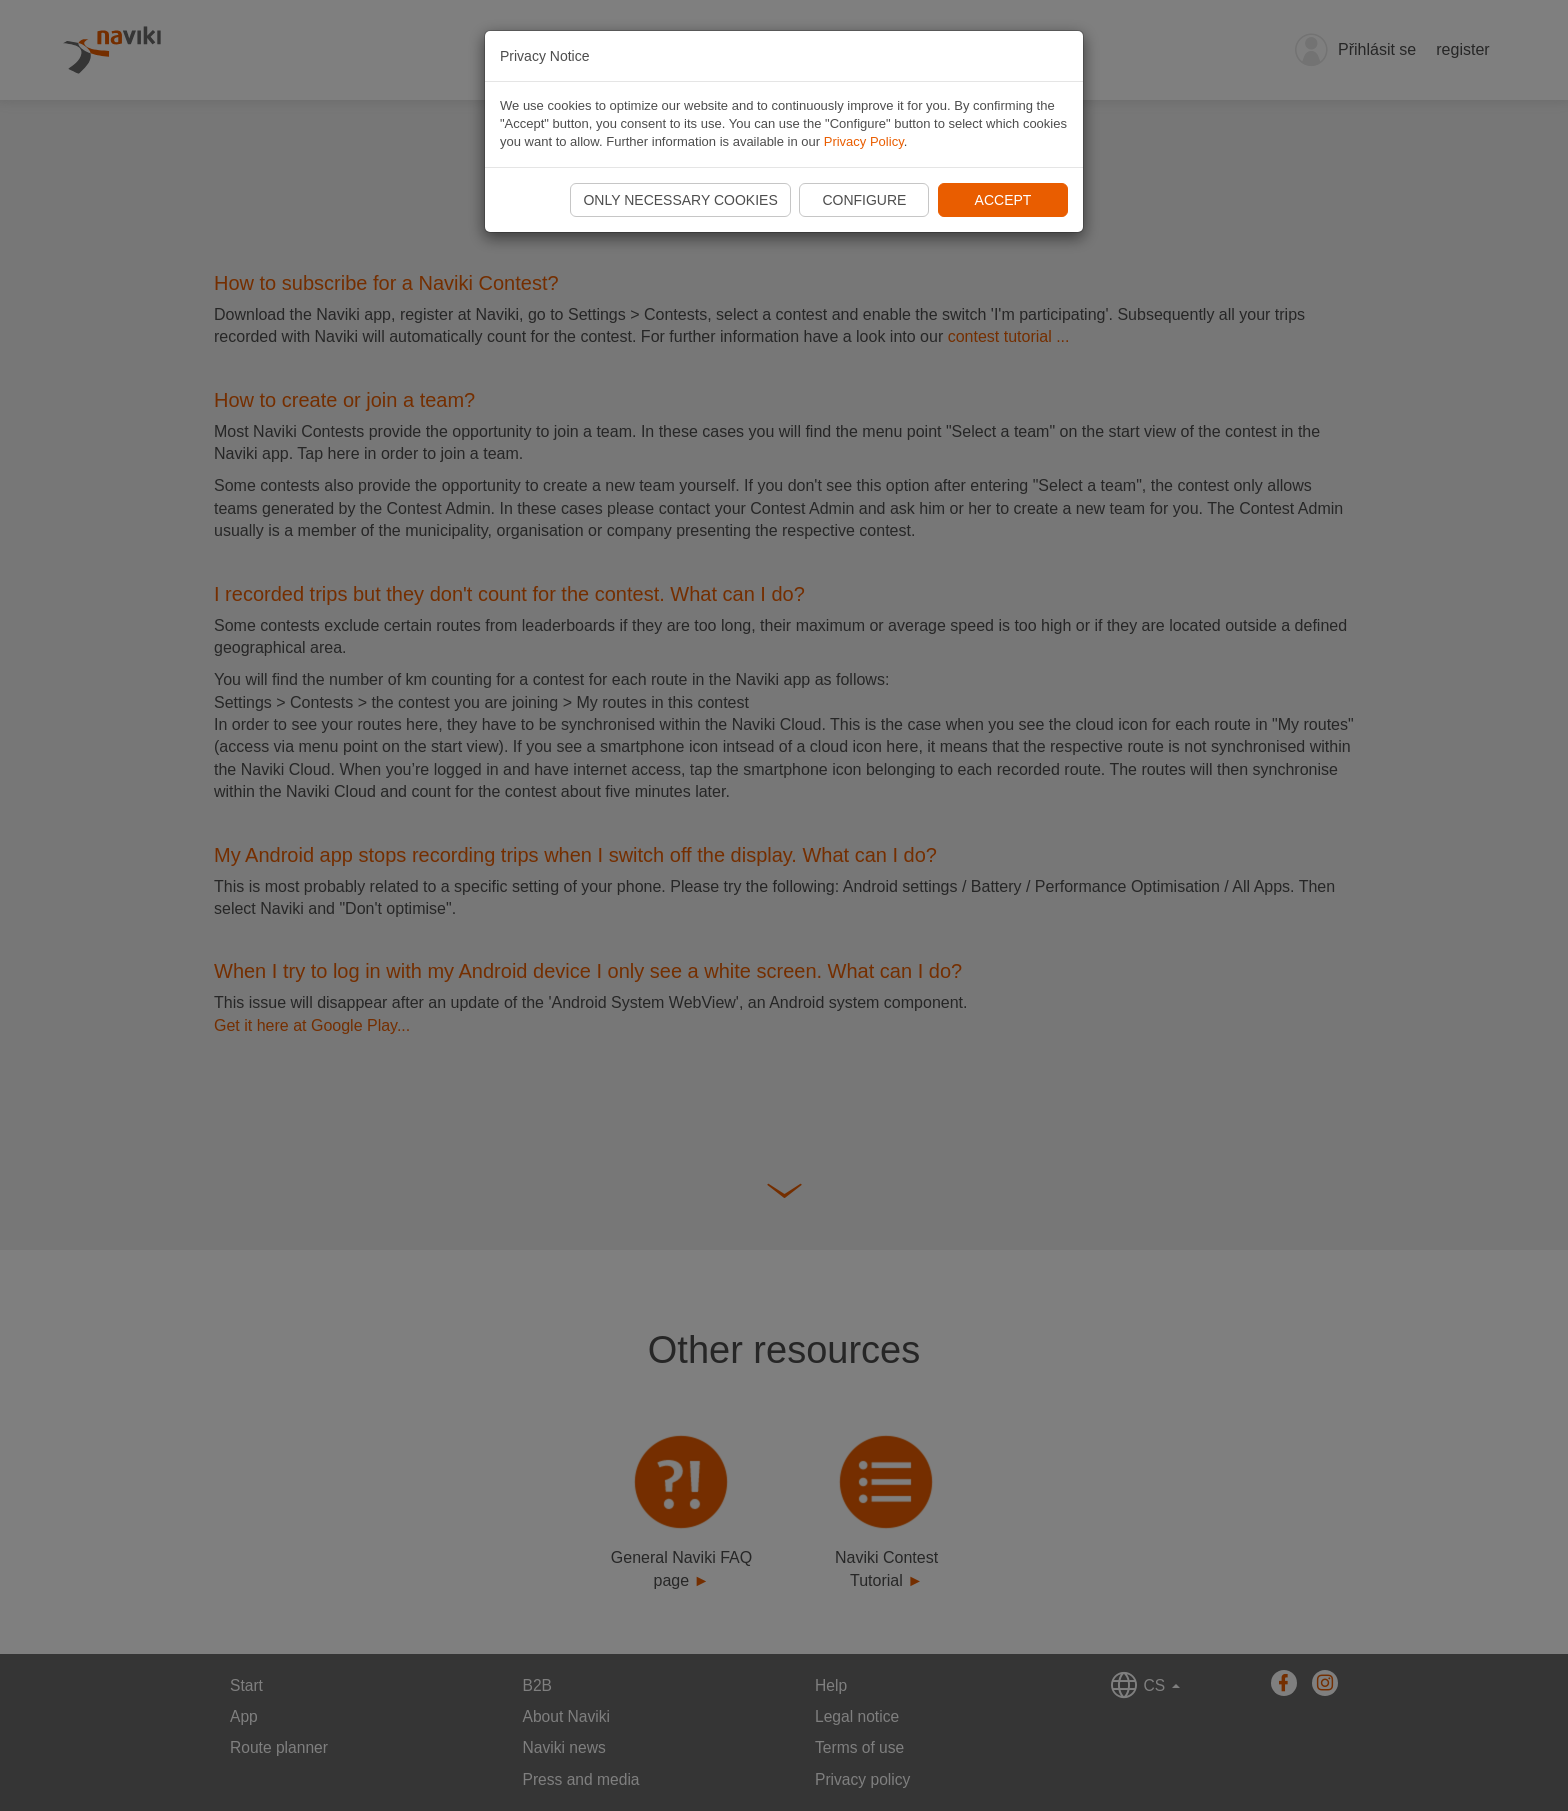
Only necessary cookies (680, 200)
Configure (864, 200)
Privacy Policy (864, 141)
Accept (1003, 200)
